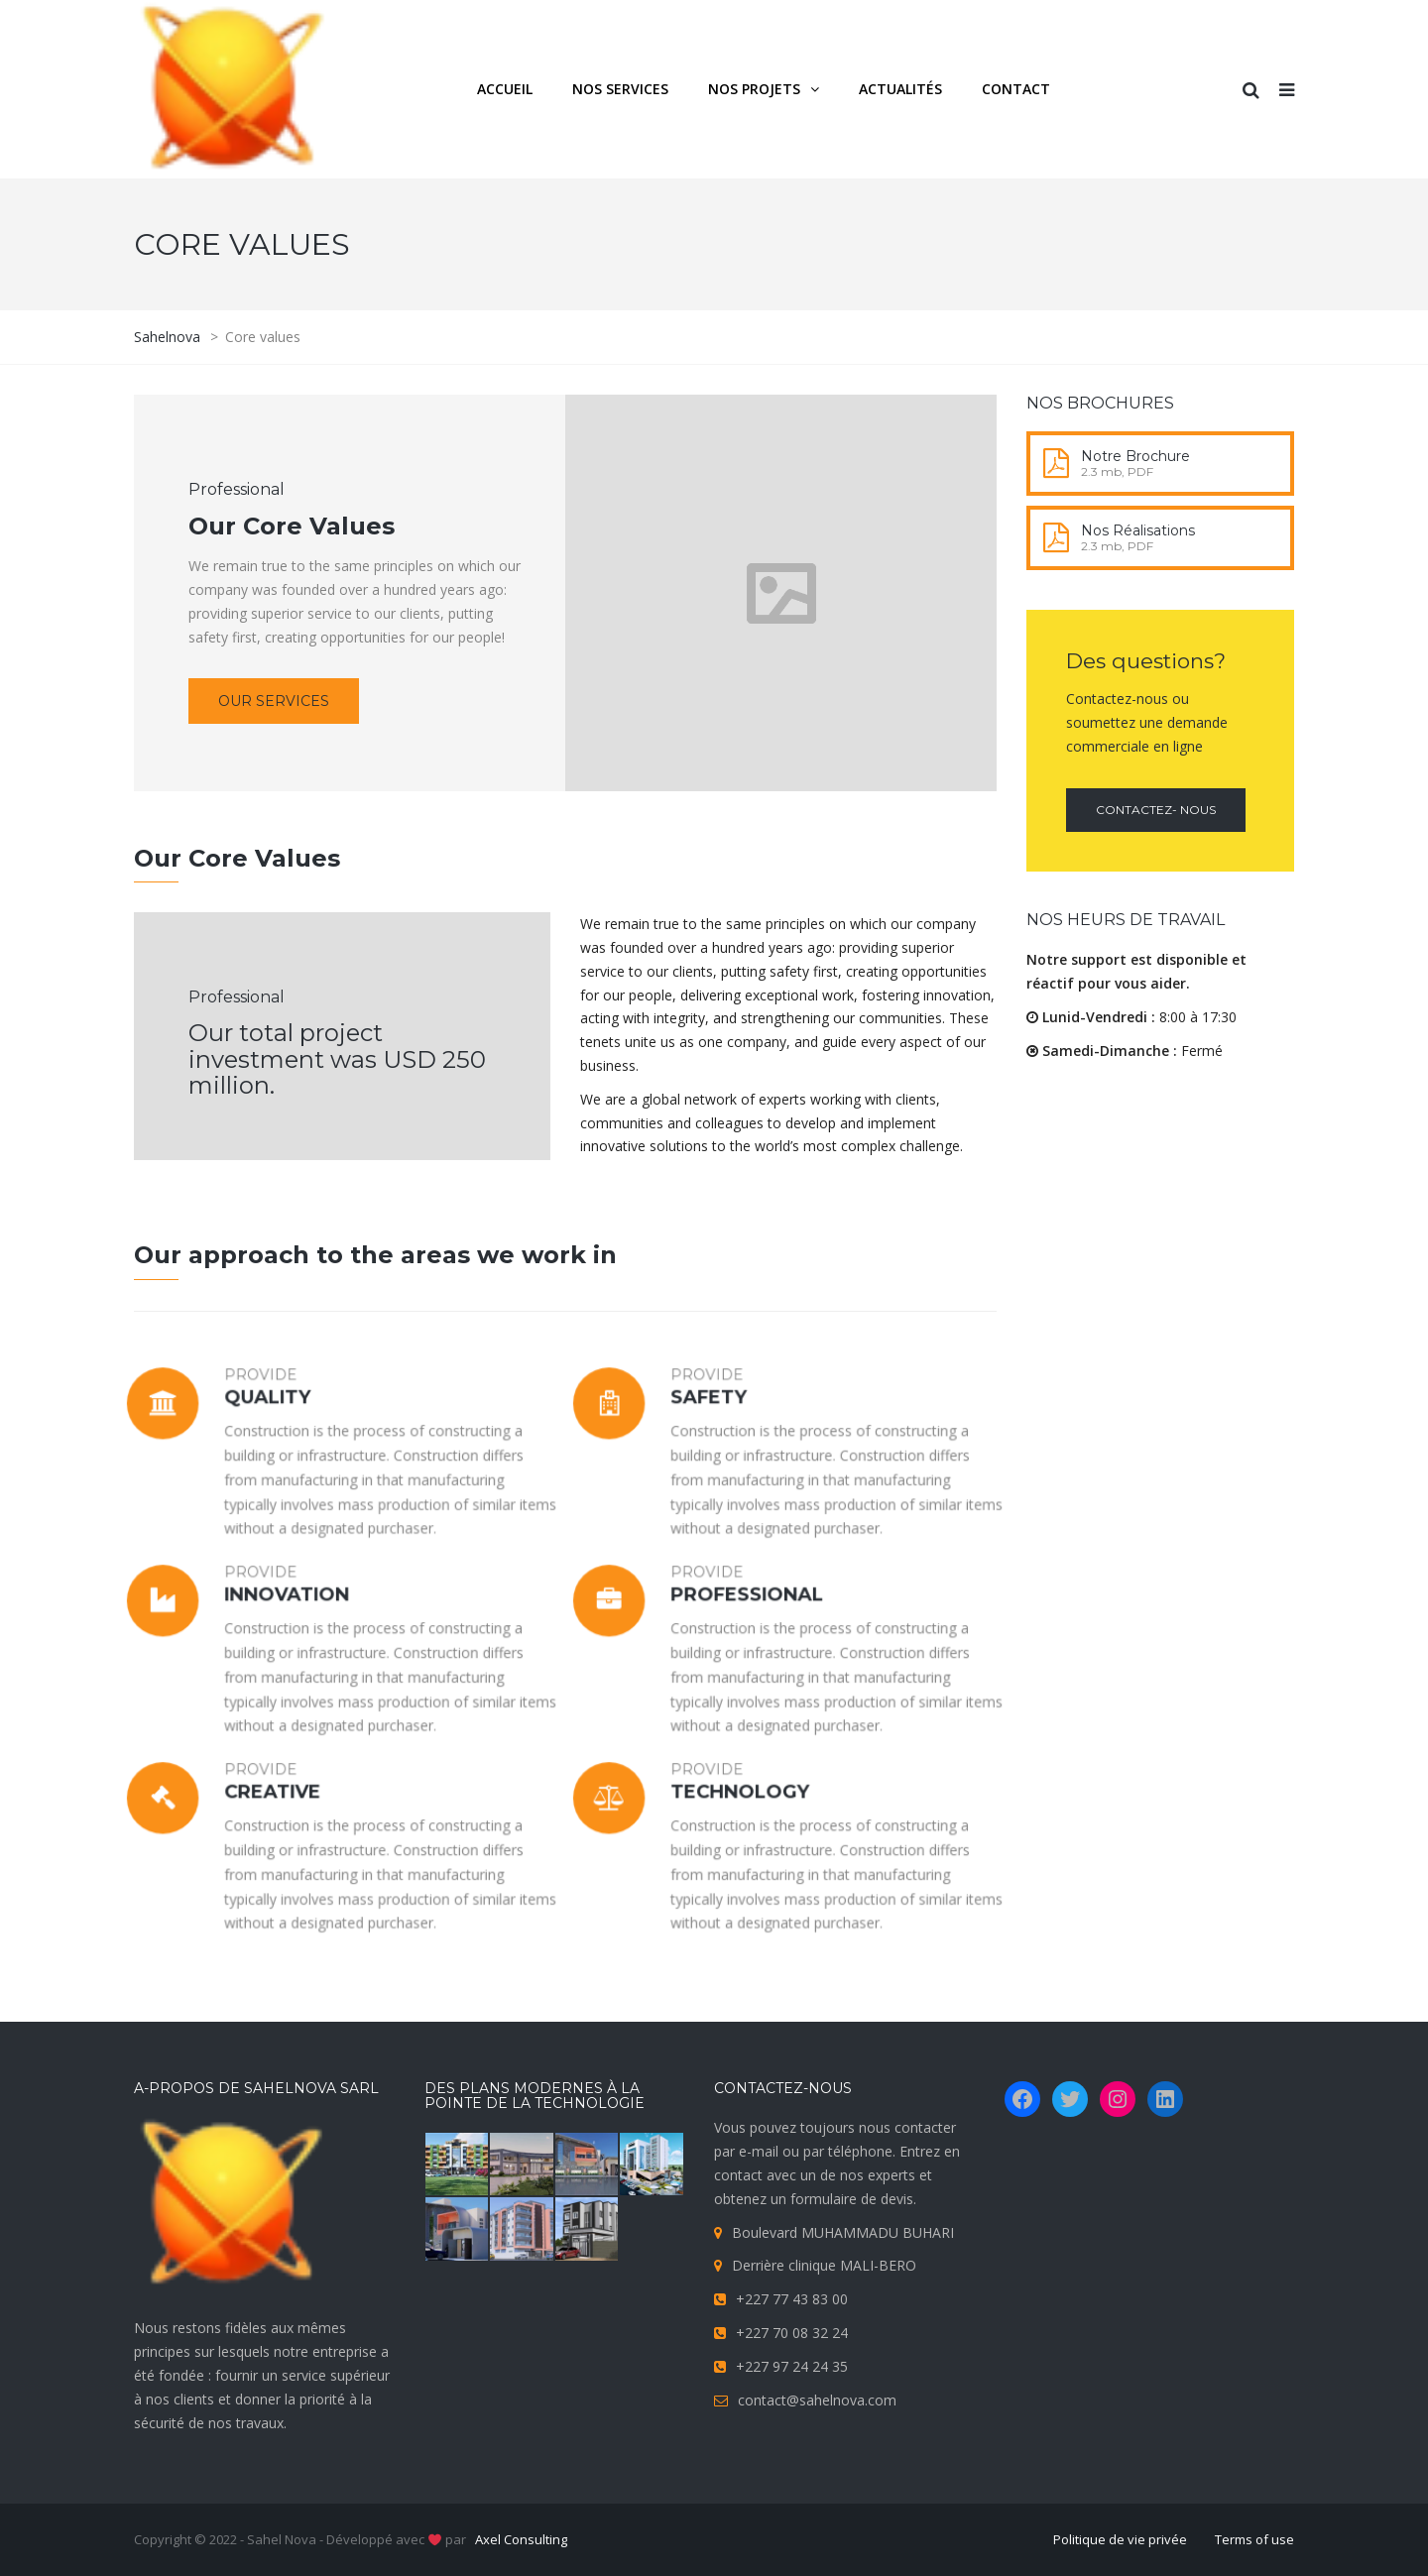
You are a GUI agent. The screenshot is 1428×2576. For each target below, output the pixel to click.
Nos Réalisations (1138, 530)
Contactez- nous (1156, 809)
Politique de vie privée (1120, 2539)
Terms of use (1254, 2539)
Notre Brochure (1135, 456)
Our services (273, 701)
